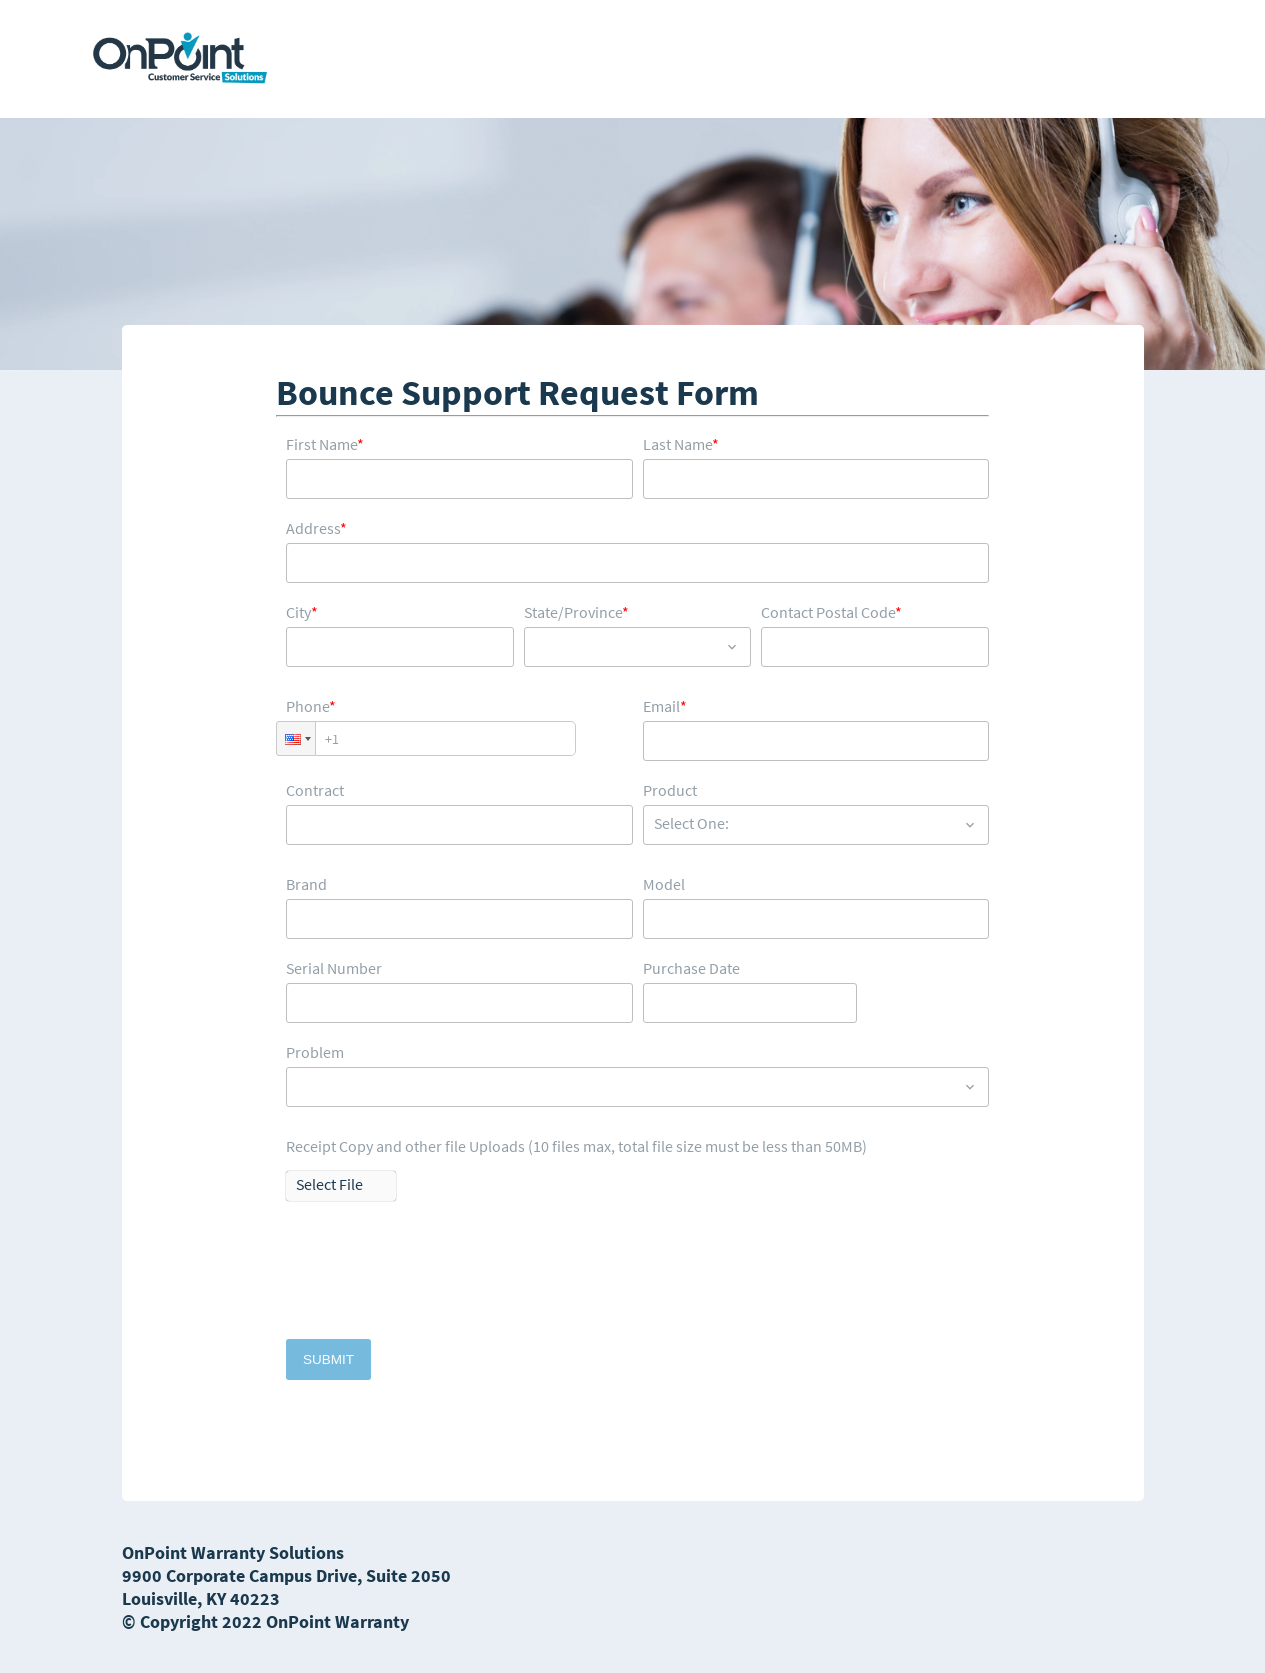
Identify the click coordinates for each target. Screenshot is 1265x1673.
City (302, 612)
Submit (328, 1359)
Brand (306, 884)
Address (316, 528)
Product (670, 790)
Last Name (681, 444)
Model (664, 884)
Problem (315, 1052)
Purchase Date (691, 968)
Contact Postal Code (831, 612)
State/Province (576, 612)
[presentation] (438, 1280)
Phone (311, 706)
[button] (296, 738)
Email (665, 706)
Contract (315, 790)
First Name (325, 444)
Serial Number (334, 968)
